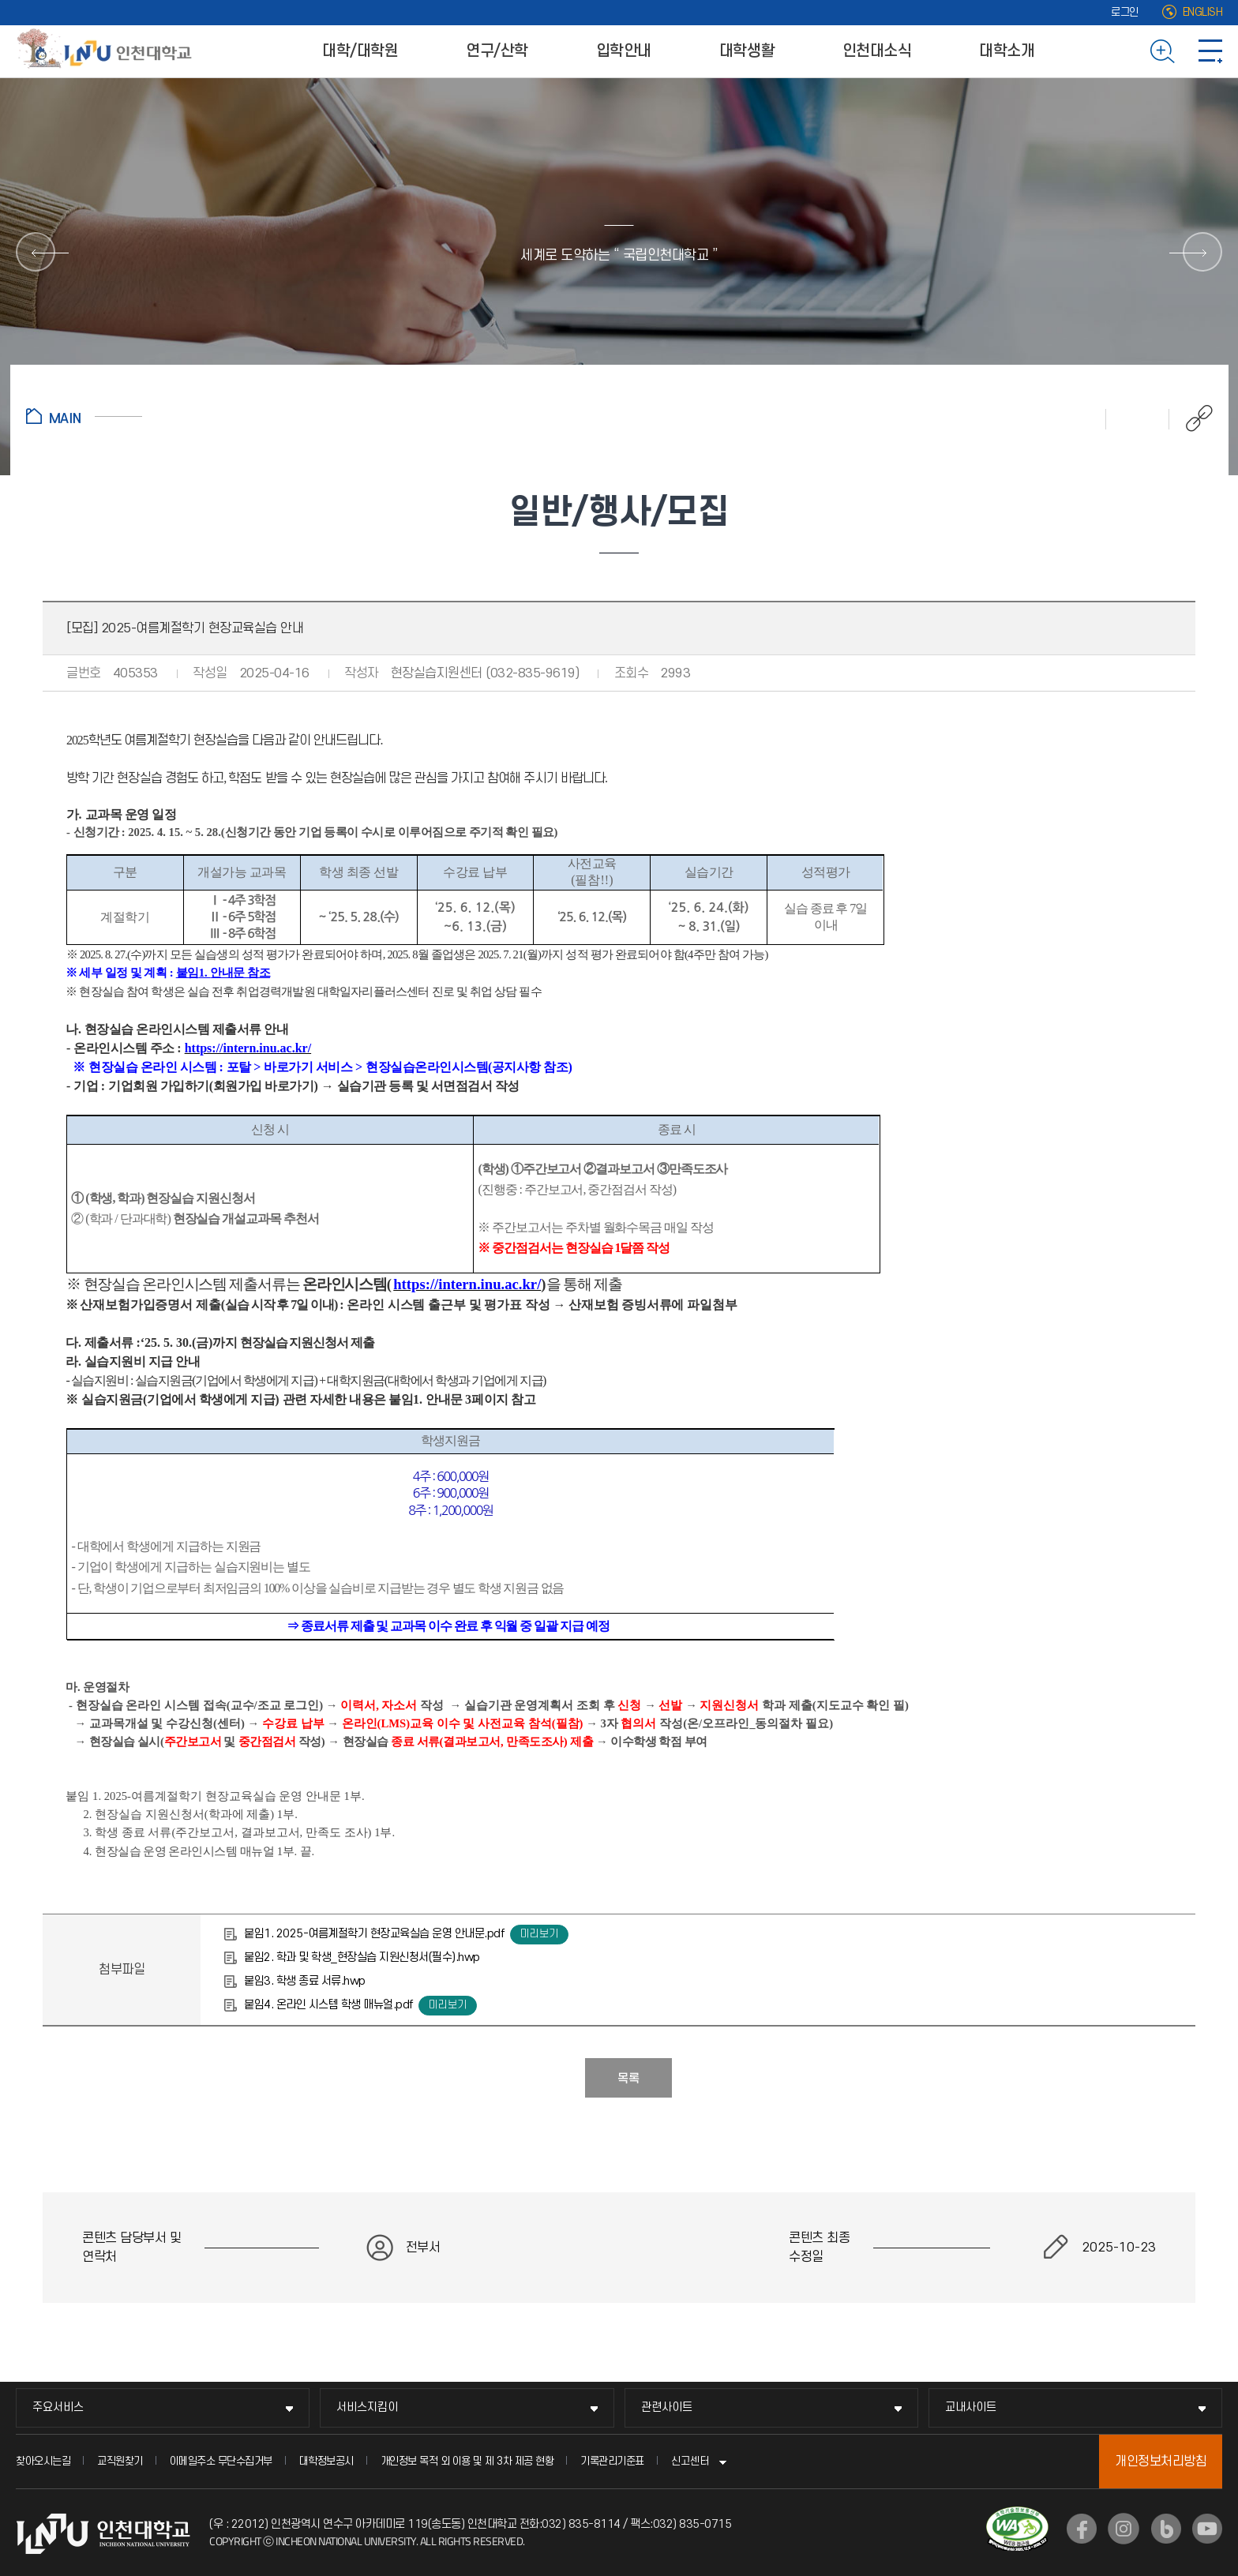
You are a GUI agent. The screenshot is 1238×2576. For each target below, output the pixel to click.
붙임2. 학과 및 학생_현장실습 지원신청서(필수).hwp (362, 1957)
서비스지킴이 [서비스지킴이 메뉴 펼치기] (367, 2407)
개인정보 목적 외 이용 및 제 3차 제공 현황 (467, 2461)
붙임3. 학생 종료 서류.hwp (305, 1981)
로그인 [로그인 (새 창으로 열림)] (1125, 12)
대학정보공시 (326, 2461)
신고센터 (690, 2461)
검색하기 (1162, 51)
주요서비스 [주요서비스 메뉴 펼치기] (58, 2407)
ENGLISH (1203, 12)
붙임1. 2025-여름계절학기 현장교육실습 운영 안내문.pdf (374, 1933)
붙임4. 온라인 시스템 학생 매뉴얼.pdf (328, 2005)
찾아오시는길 (43, 2461)
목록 (628, 2079)
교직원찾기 (120, 2461)
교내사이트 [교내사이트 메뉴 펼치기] (970, 2407)
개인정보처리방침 (1160, 2461)
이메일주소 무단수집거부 (221, 2461)
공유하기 (1191, 418)
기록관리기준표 (612, 2461)
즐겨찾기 (1137, 418)
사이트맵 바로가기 (1210, 51)
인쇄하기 (1074, 418)
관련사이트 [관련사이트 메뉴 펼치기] (666, 2407)
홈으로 (84, 416)
